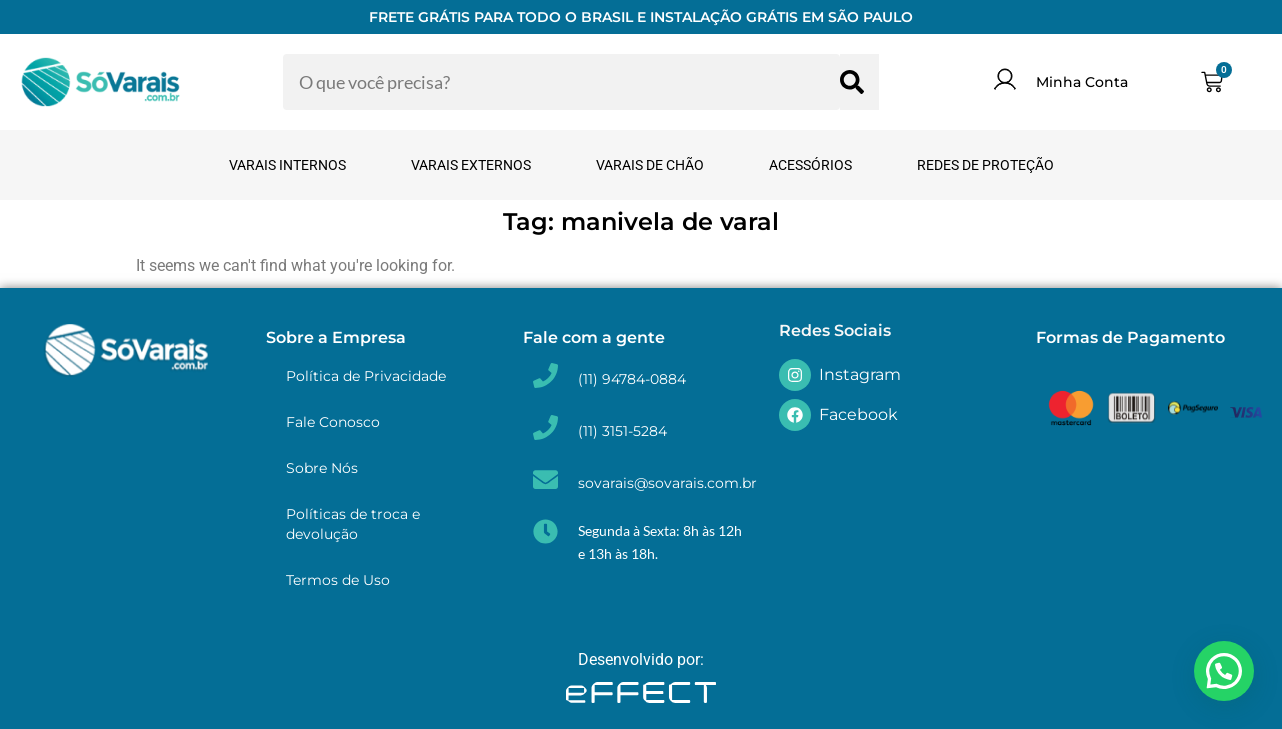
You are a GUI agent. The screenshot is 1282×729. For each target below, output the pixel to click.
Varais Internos (287, 165)
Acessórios (810, 165)
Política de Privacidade (366, 376)
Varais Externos (471, 165)
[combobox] (561, 82)
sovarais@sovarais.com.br (667, 483)
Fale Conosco (333, 422)
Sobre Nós (322, 468)
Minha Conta (1082, 82)
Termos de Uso (338, 580)
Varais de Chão (650, 165)
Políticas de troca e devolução (353, 524)
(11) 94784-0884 (632, 379)
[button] (1224, 671)
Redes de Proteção (985, 165)
